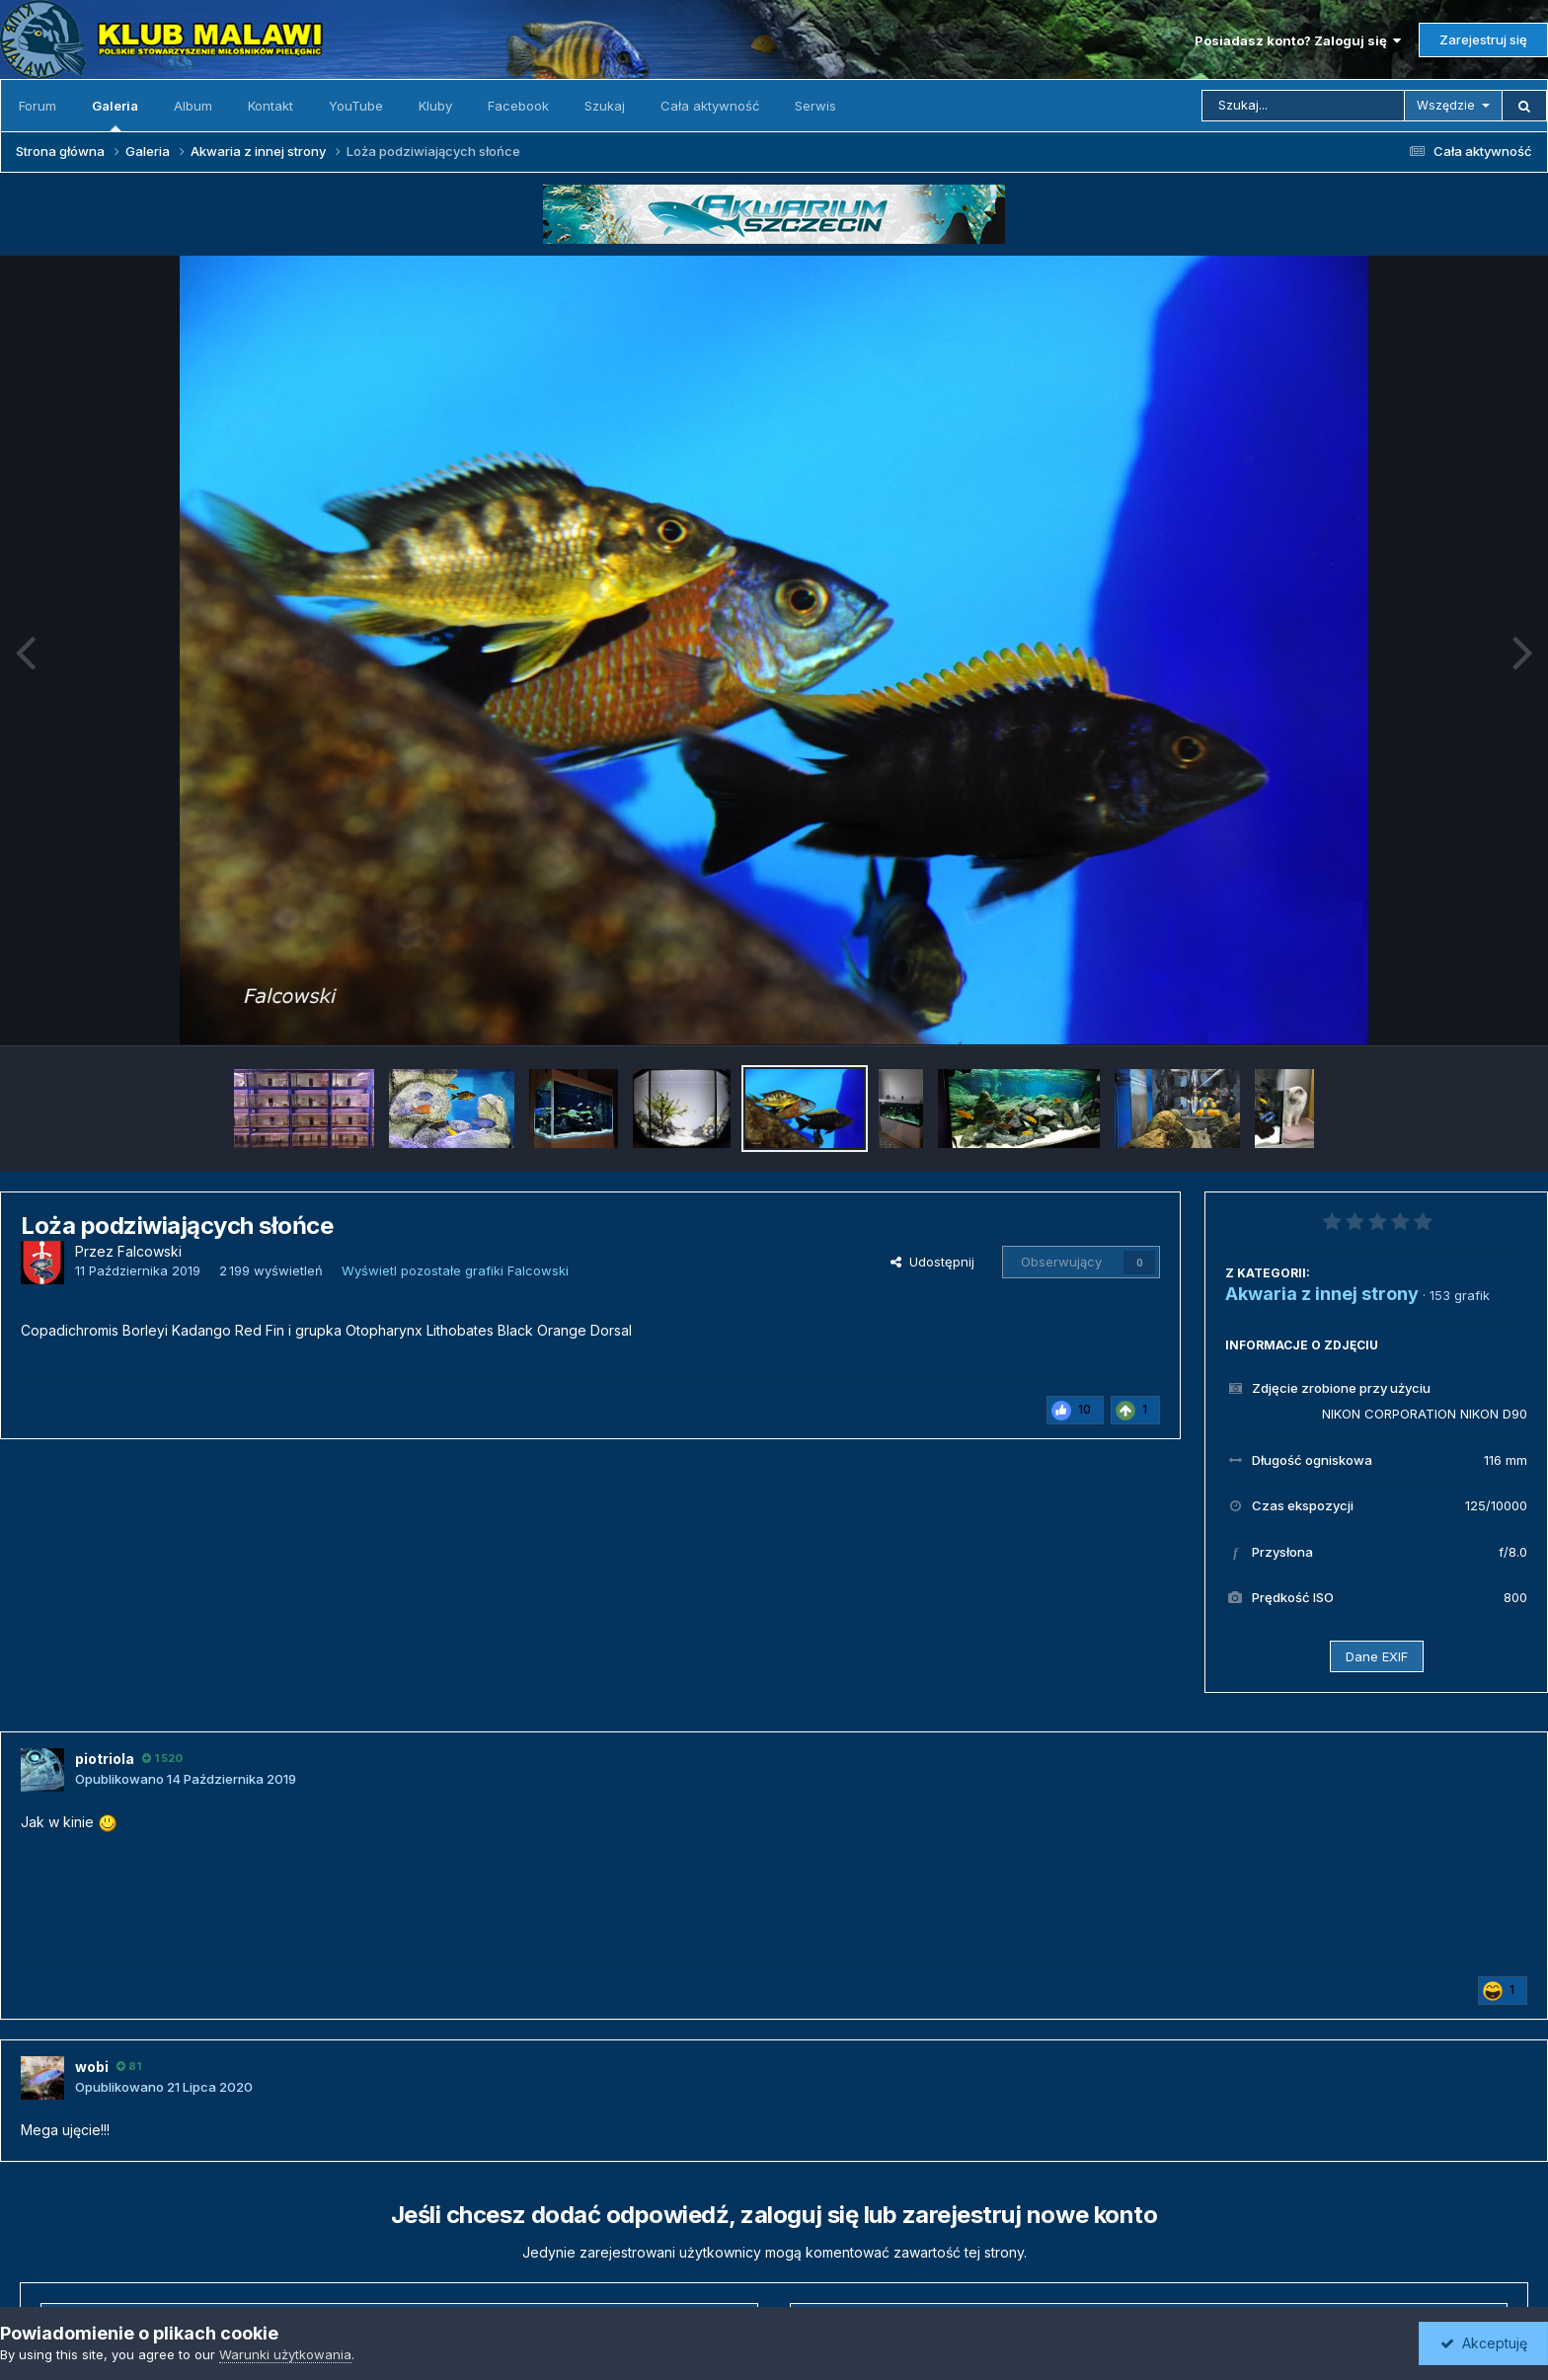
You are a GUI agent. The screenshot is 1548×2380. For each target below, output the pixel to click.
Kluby (435, 106)
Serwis (815, 106)
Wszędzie (1446, 105)
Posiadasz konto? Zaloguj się (1298, 40)
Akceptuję (1483, 2343)
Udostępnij (932, 1261)
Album (193, 106)
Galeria (115, 114)
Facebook (518, 106)
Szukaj (604, 106)
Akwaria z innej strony (1322, 1293)
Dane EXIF (1377, 1656)
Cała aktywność (709, 106)
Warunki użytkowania (285, 2354)
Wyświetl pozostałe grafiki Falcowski (455, 1270)
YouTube (356, 106)
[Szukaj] (1303, 105)
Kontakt (270, 106)
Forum (37, 106)
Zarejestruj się (1483, 39)
